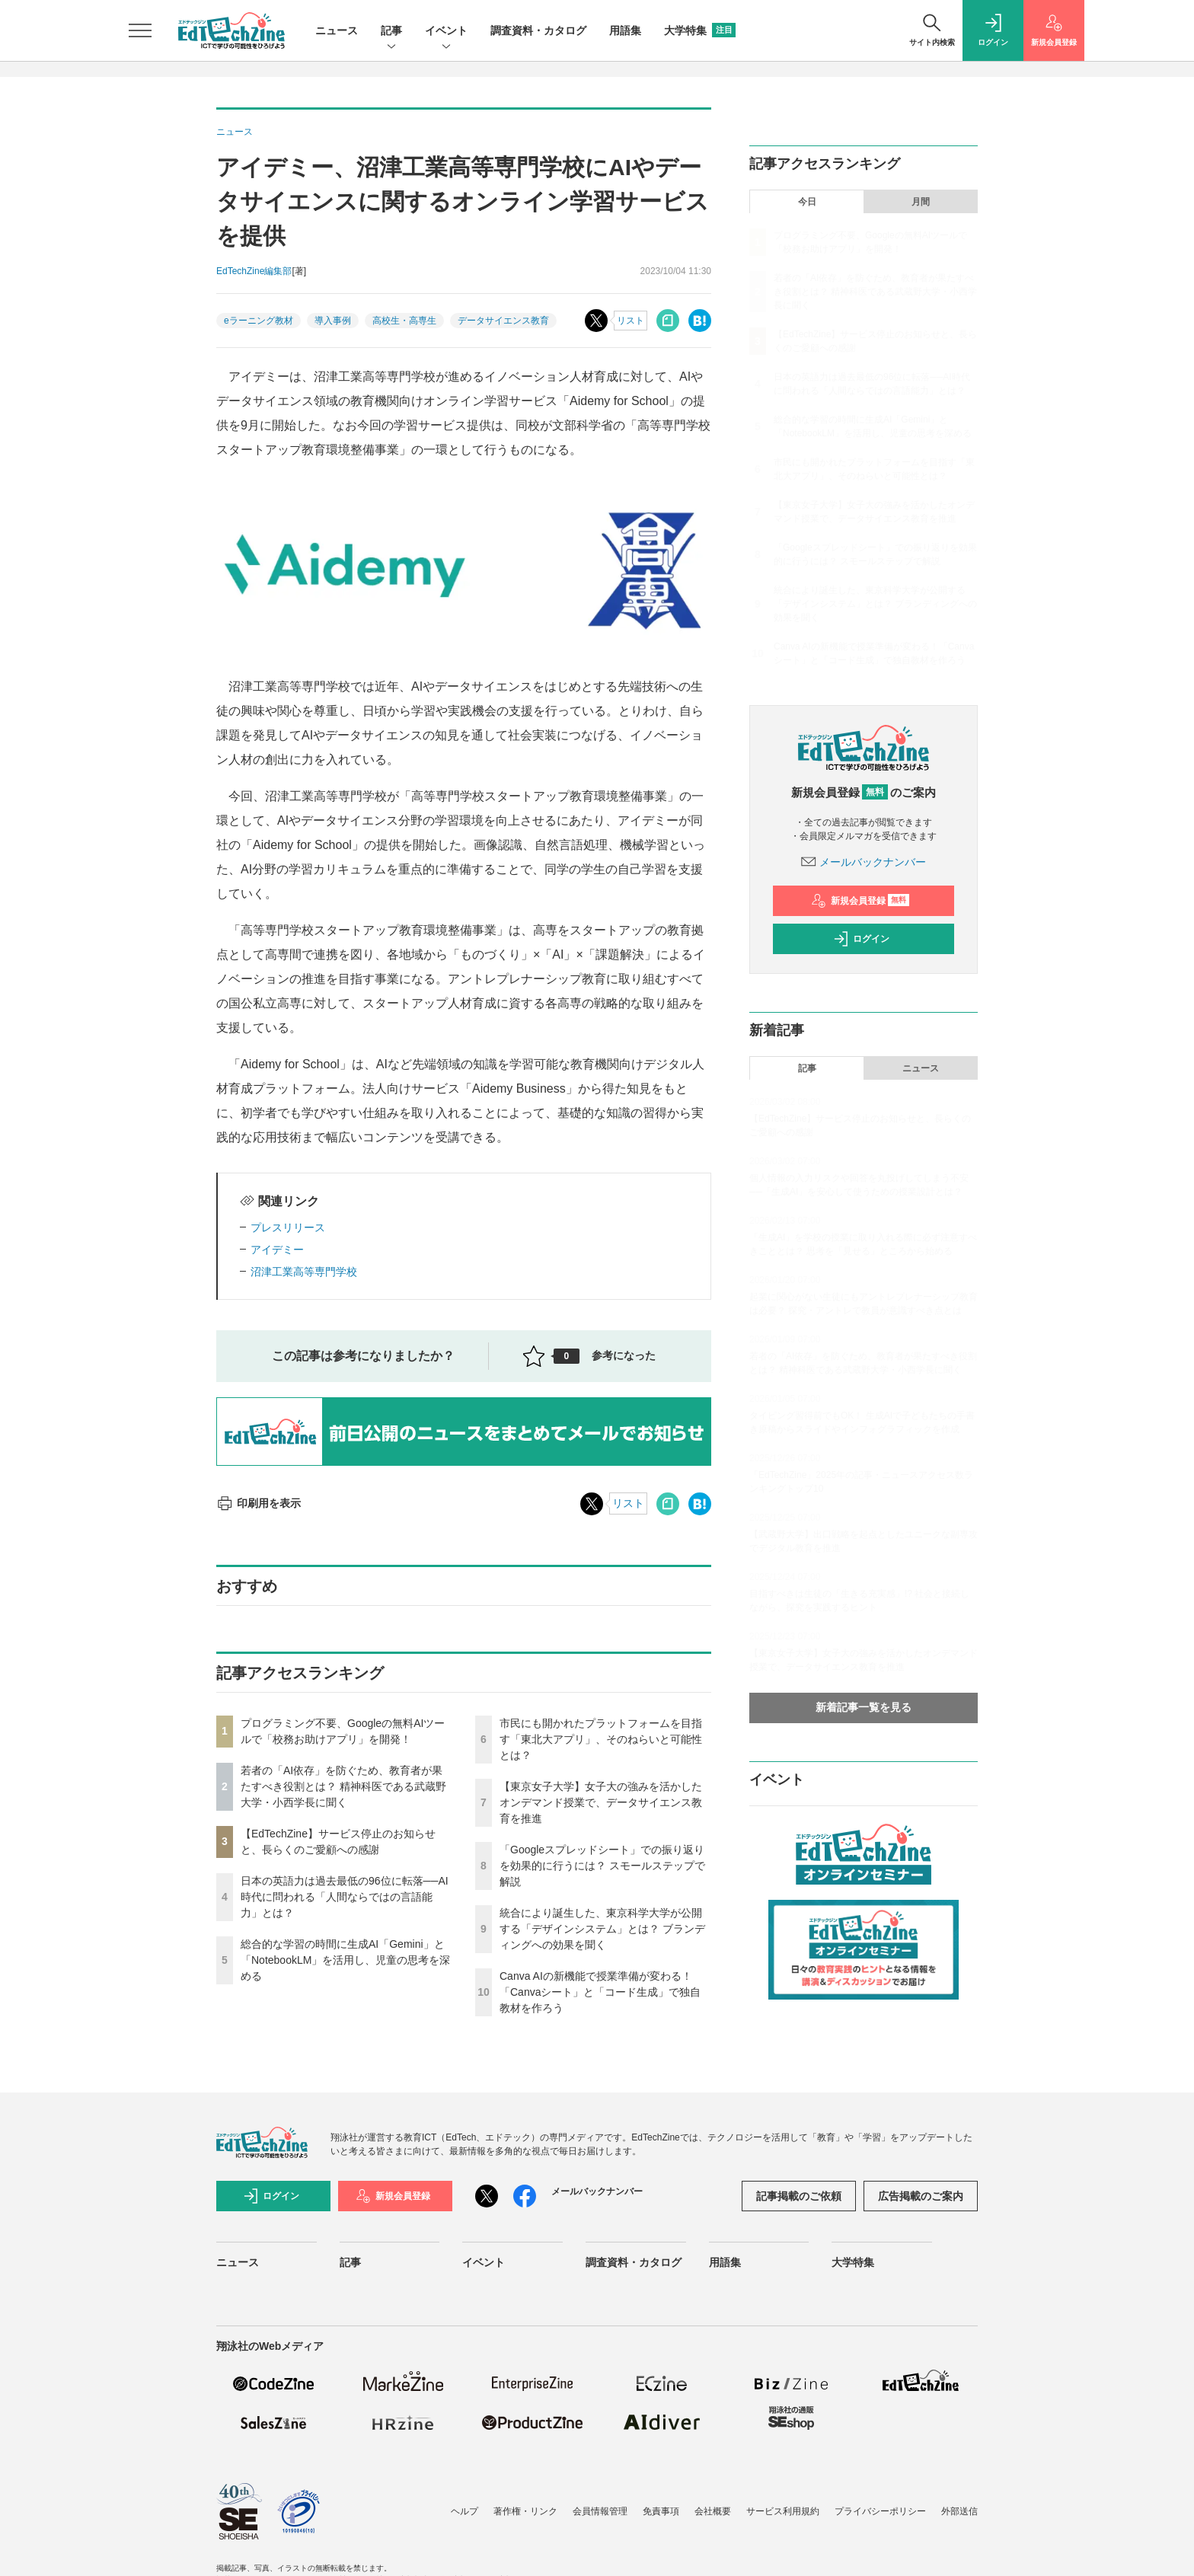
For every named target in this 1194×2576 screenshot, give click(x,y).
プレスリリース (288, 1227)
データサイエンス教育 (503, 320)
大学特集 (700, 30)
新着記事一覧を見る (863, 1707)
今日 (807, 201)
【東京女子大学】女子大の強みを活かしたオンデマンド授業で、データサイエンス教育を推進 (601, 1802)
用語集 (625, 30)
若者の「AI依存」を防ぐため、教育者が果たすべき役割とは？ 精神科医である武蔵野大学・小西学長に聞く (343, 1786)
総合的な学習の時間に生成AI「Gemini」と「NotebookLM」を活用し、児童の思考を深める (345, 1960)
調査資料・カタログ (538, 30)
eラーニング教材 (258, 320)
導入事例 (332, 320)
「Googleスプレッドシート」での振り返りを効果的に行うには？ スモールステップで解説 (602, 1865)
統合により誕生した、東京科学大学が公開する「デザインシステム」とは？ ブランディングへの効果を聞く (602, 1929)
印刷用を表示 (258, 1503)
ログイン (861, 938)
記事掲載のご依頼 (798, 2196)
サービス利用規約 (782, 2511)
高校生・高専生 (404, 320)
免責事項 (661, 2511)
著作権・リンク (525, 2511)
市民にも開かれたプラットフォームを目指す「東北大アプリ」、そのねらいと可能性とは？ (601, 1739)
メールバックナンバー (863, 862)
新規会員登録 (860, 900)
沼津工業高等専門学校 (304, 1272)
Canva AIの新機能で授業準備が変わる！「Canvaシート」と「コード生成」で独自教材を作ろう (600, 1992)
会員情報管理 (600, 2511)
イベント (446, 31)
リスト (630, 320)
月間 (920, 201)
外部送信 (959, 2511)
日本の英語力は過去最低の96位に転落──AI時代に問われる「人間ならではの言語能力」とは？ (345, 1897)
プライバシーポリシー (880, 2511)
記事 (391, 31)
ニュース (336, 30)
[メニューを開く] (140, 30)
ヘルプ (464, 2511)
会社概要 (712, 2511)
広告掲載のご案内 (920, 2196)
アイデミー (277, 1249)
